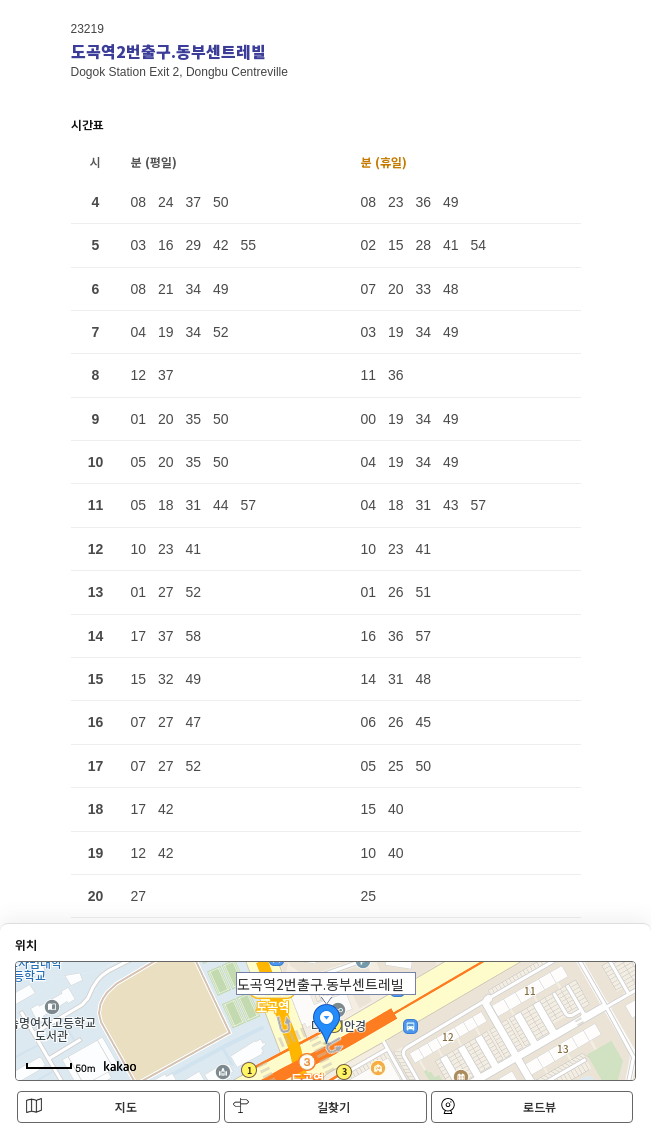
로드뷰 (498, 1106)
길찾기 (291, 1106)
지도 (81, 1106)
